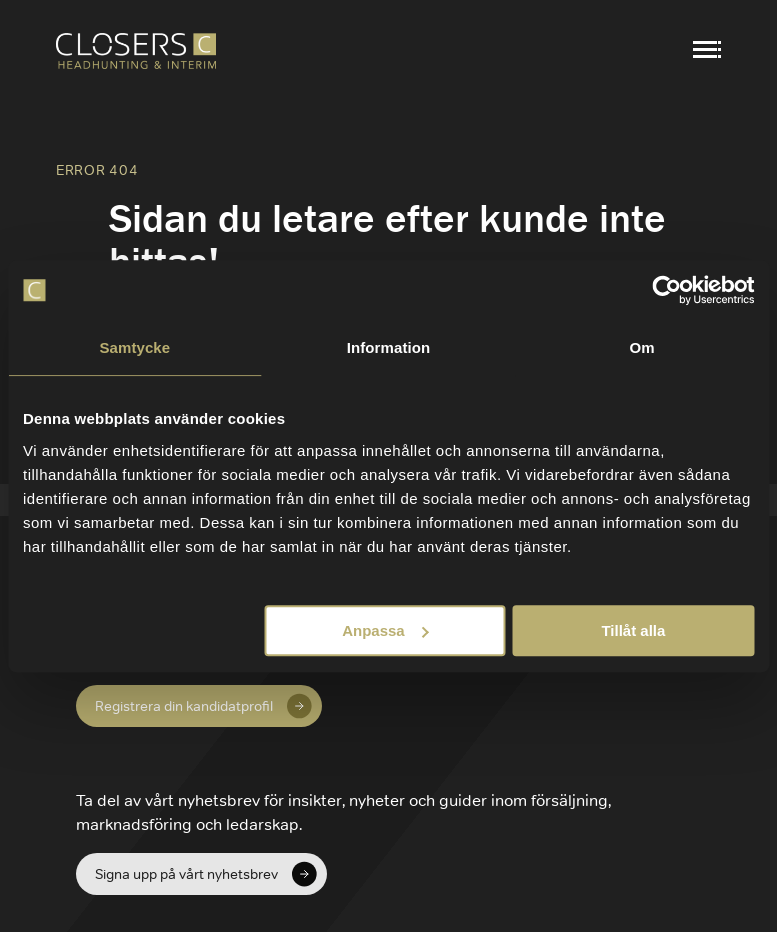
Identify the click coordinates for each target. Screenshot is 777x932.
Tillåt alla (633, 630)
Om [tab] (642, 347)
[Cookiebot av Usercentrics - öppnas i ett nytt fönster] (666, 290)
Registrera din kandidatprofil (184, 706)
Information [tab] (389, 347)
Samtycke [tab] (134, 347)
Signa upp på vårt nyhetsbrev (186, 874)
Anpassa (385, 630)
